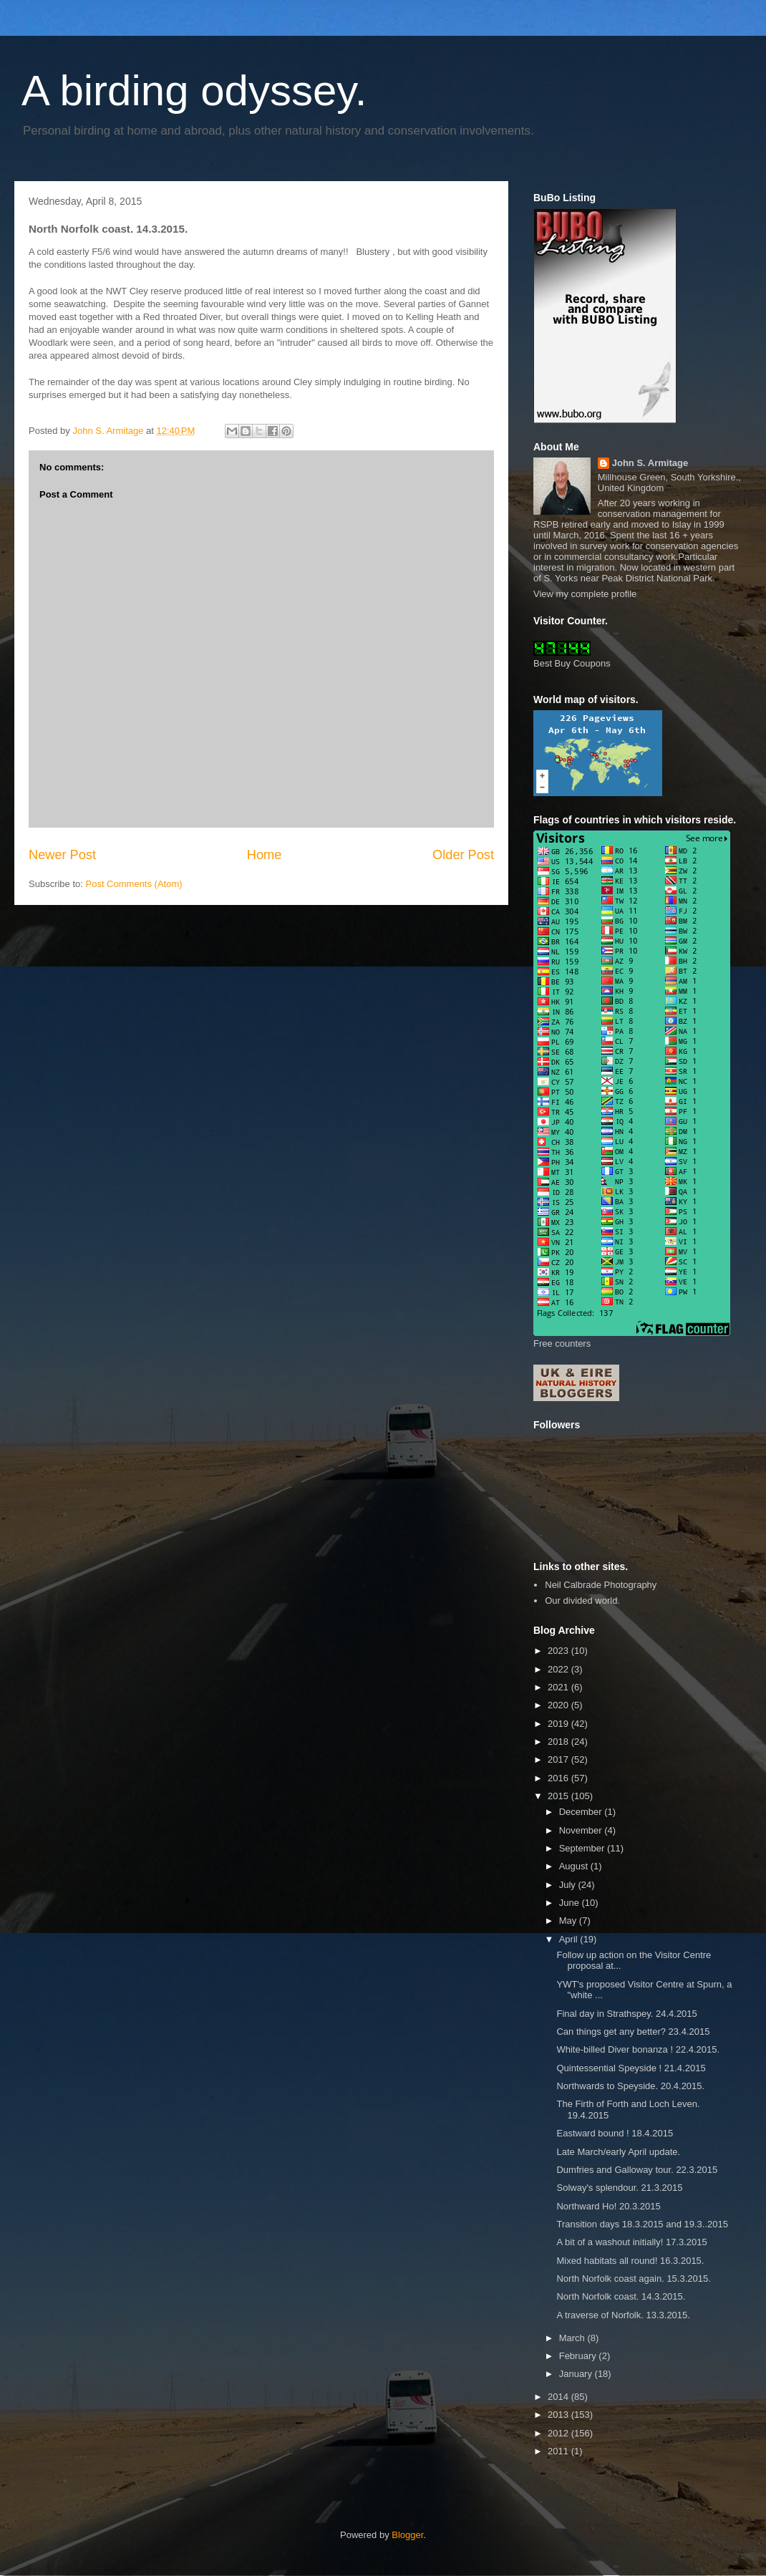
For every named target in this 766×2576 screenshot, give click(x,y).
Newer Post (62, 855)
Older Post (463, 855)
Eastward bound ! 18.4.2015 (614, 2133)
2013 (559, 2414)
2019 (559, 1723)
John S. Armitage (650, 462)
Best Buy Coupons (572, 663)
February (579, 2355)
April (570, 1939)
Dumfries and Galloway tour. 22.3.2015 (636, 2169)
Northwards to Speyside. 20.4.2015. (630, 2086)
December (582, 1811)
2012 (559, 2433)
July (568, 1884)
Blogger (407, 2534)
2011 (559, 2451)
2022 (559, 1669)
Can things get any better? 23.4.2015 (632, 2031)
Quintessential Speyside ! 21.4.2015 (630, 2068)
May (569, 1920)
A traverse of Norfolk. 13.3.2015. (622, 2315)
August (575, 1866)
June (570, 1902)
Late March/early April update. (618, 2151)
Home (264, 855)
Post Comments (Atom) (134, 883)
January (577, 2373)
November (582, 1830)
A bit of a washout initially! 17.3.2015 (631, 2242)
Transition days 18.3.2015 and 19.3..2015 (641, 2224)
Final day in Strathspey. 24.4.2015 (626, 2013)
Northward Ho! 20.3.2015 (608, 2206)
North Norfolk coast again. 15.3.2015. (633, 2278)
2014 (559, 2396)
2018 (559, 1741)
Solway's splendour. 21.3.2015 (619, 2187)
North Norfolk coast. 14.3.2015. (620, 2296)
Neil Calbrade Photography (600, 1584)
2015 (559, 1796)
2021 (559, 1687)
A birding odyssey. (194, 91)
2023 (559, 1650)
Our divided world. (582, 1600)
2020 (559, 1705)
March (573, 2338)
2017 (559, 1759)
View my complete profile (584, 594)
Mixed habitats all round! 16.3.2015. (630, 2260)
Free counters (562, 1343)
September (583, 1848)
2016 (559, 1778)
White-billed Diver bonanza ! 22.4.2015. (637, 2049)
